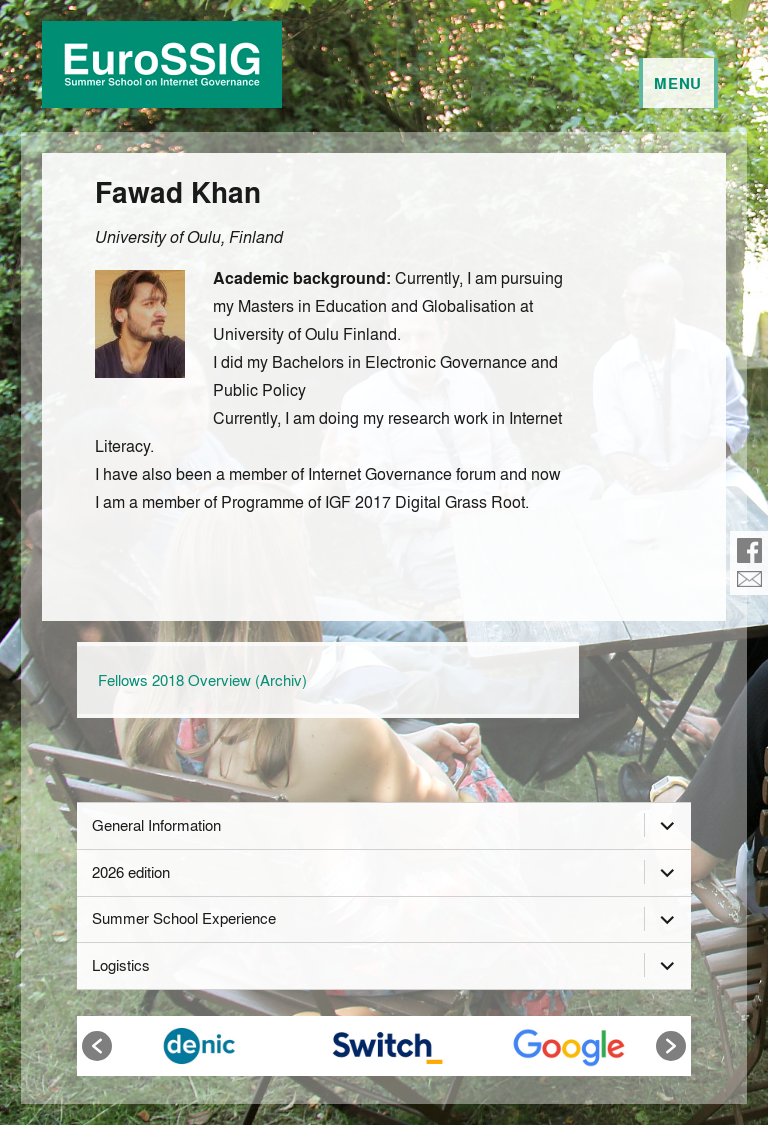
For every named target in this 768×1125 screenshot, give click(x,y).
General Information (156, 825)
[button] (97, 1046)
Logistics (121, 965)
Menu (678, 83)
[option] (199, 1046)
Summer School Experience (184, 918)
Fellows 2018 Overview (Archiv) (202, 680)
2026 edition (131, 872)
